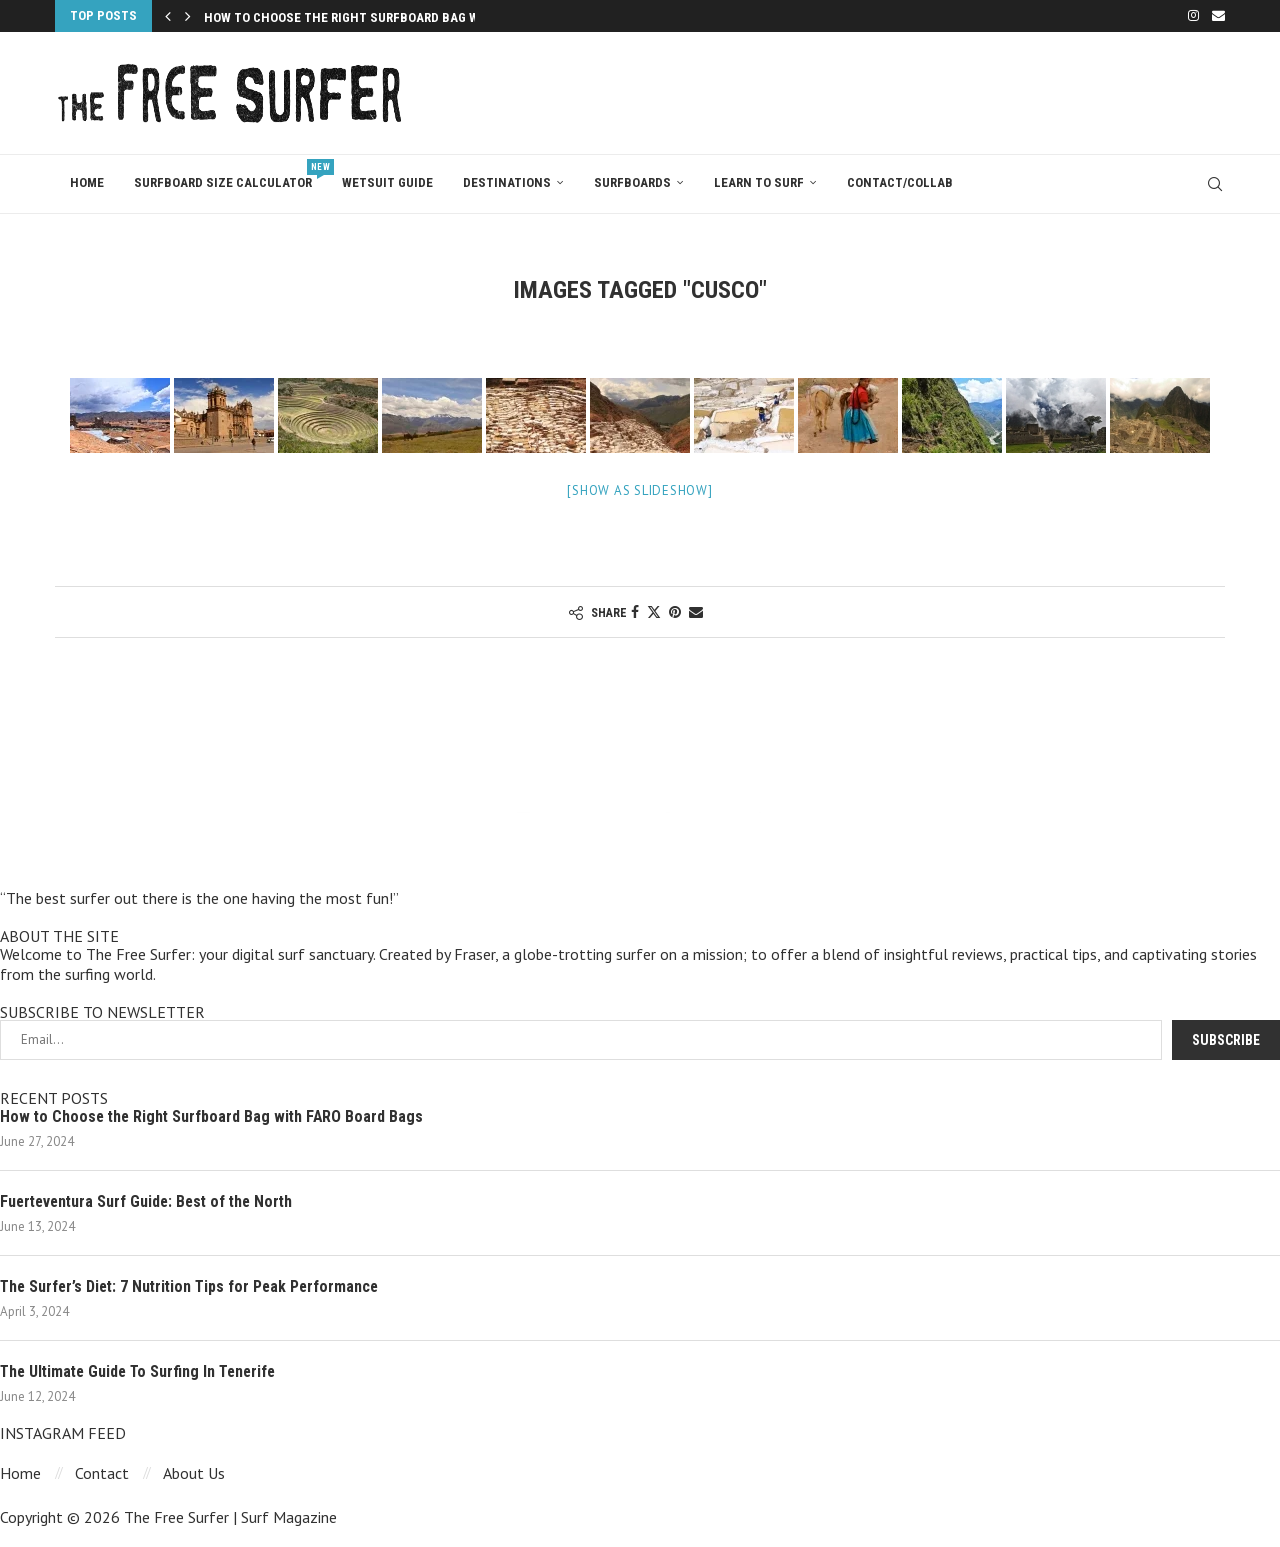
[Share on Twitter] (654, 612)
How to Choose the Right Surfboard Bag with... (358, 17)
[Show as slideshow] (639, 490)
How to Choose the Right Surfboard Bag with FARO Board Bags (215, 1116)
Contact (102, 1474)
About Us (194, 1474)
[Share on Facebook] (635, 612)
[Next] (188, 16)
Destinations (507, 182)
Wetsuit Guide (387, 182)
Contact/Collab (900, 182)
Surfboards (632, 182)
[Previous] (168, 16)
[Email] (1218, 16)
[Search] (1215, 184)
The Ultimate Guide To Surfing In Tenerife (143, 1371)
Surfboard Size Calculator (230, 174)
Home (87, 182)
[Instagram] (1193, 16)
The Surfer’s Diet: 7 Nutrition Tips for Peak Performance (194, 1286)
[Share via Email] (696, 612)
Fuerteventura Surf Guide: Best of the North (151, 1201)
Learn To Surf (759, 182)
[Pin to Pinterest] (675, 612)
